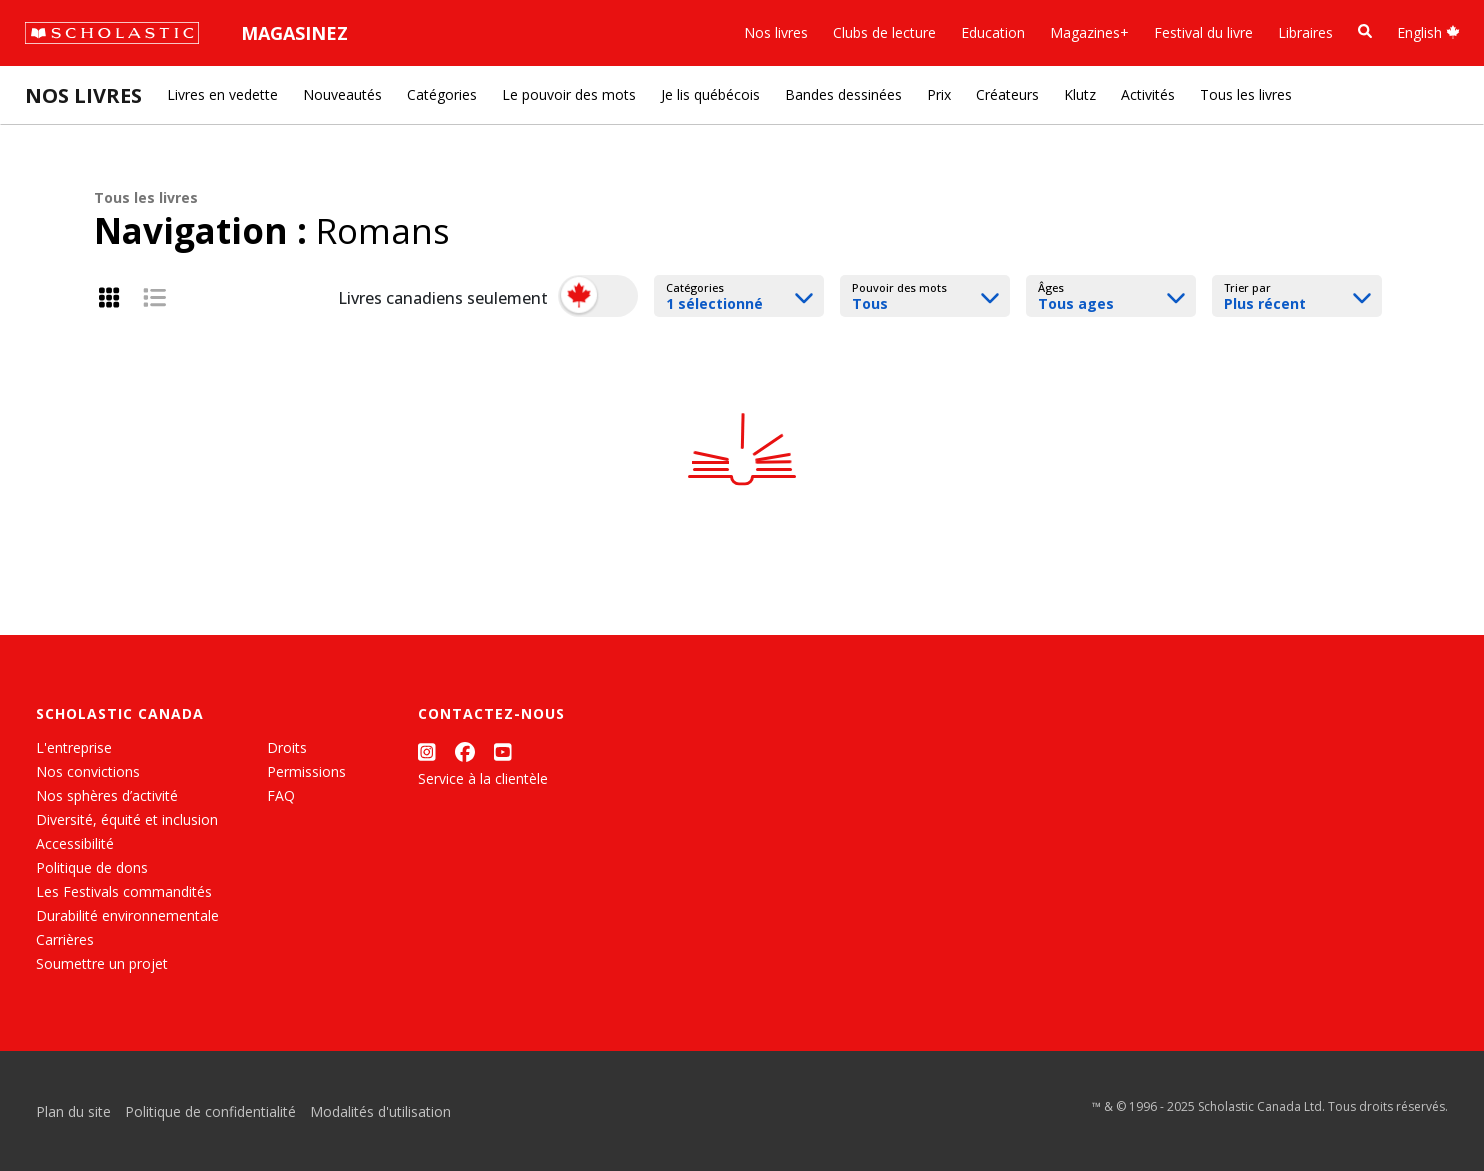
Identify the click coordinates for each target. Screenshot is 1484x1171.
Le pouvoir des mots (569, 94)
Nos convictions (88, 771)
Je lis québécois (710, 94)
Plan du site (73, 1111)
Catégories (442, 94)
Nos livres (776, 32)
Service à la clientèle (483, 778)
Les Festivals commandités (124, 891)
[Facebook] (465, 751)
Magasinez (294, 33)
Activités (1148, 94)
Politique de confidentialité (210, 1111)
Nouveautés (342, 94)
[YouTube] (503, 751)
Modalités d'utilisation (380, 1111)
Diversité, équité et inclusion (127, 819)
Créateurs (1007, 94)
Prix (939, 94)
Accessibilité (75, 843)
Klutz (1080, 94)
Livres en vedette (222, 94)
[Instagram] (427, 751)
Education (993, 32)
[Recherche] (1365, 31)
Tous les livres (1246, 94)
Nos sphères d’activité (107, 795)
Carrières (65, 939)
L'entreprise (74, 747)
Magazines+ (1089, 32)
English (1428, 32)
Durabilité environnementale (127, 915)
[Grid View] (109, 297)
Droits (287, 747)
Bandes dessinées (843, 94)
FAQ (281, 795)
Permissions (306, 771)
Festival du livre (1203, 32)
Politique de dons (92, 867)
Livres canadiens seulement (443, 298)
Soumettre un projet (102, 963)
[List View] (154, 297)
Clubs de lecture (884, 32)
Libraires (1305, 32)
